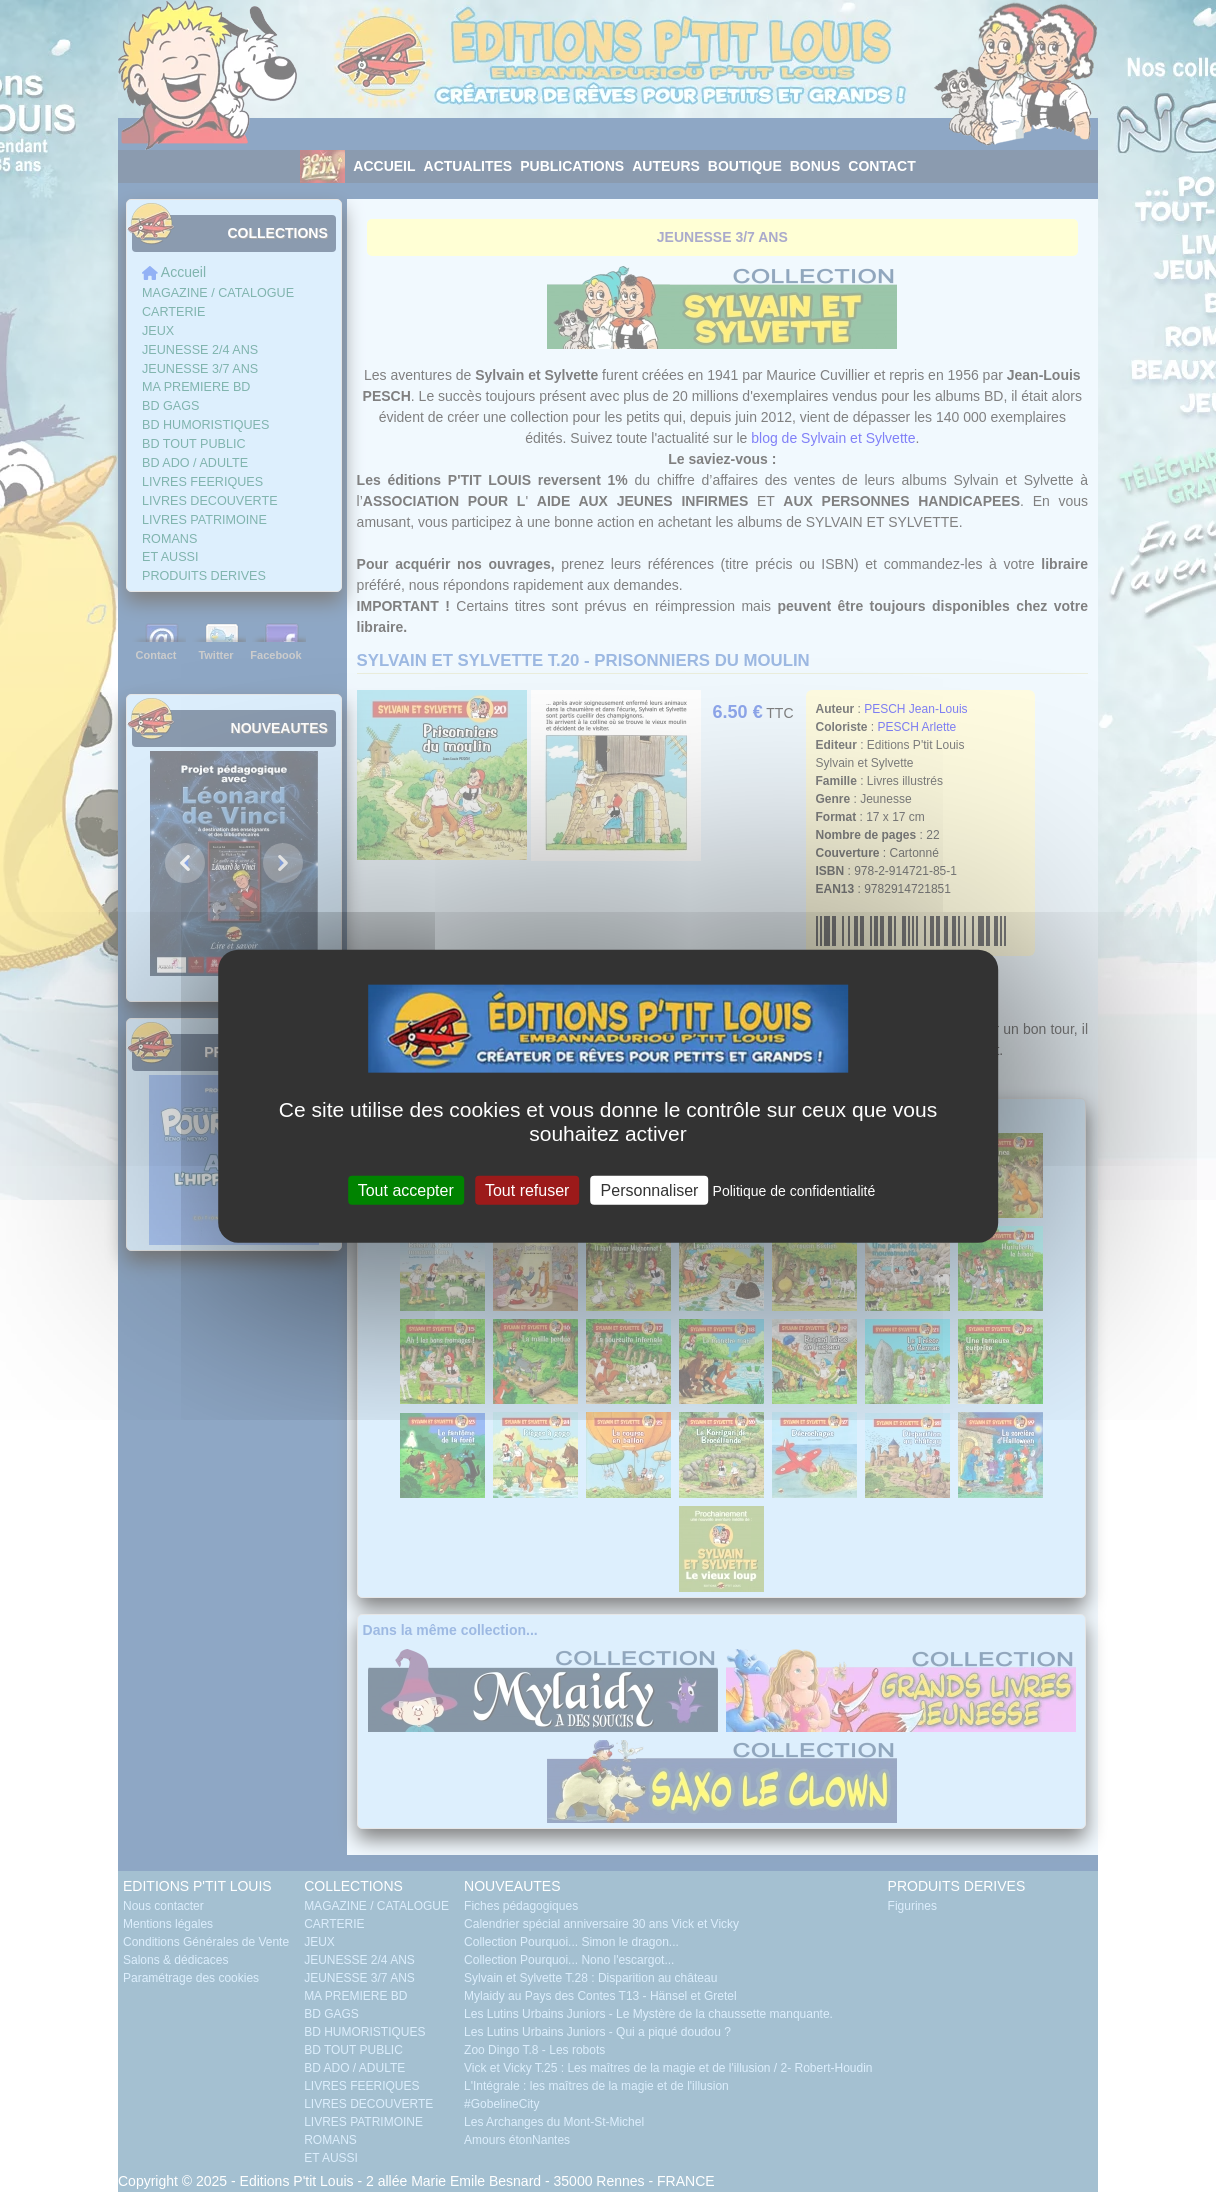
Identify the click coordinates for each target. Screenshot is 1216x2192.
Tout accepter (406, 1189)
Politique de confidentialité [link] (794, 1190)
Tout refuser (527, 1189)
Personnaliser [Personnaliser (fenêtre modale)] (650, 1189)
